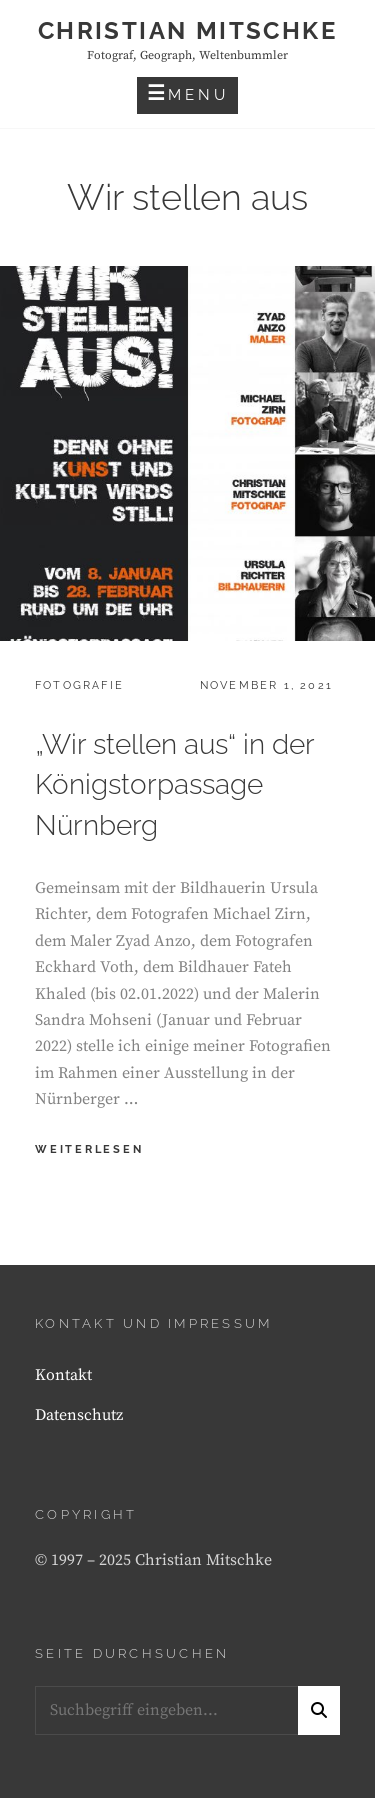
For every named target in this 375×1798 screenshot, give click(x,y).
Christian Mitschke (187, 30)
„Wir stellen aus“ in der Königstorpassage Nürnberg (174, 785)
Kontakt (63, 1375)
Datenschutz (79, 1415)
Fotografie (79, 685)
